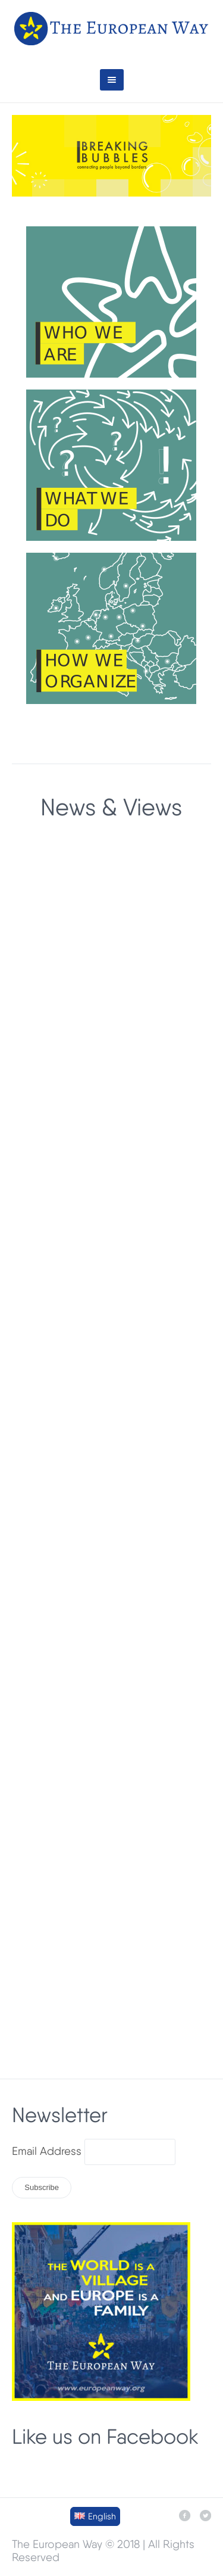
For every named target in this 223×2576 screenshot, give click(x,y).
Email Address (46, 2151)
